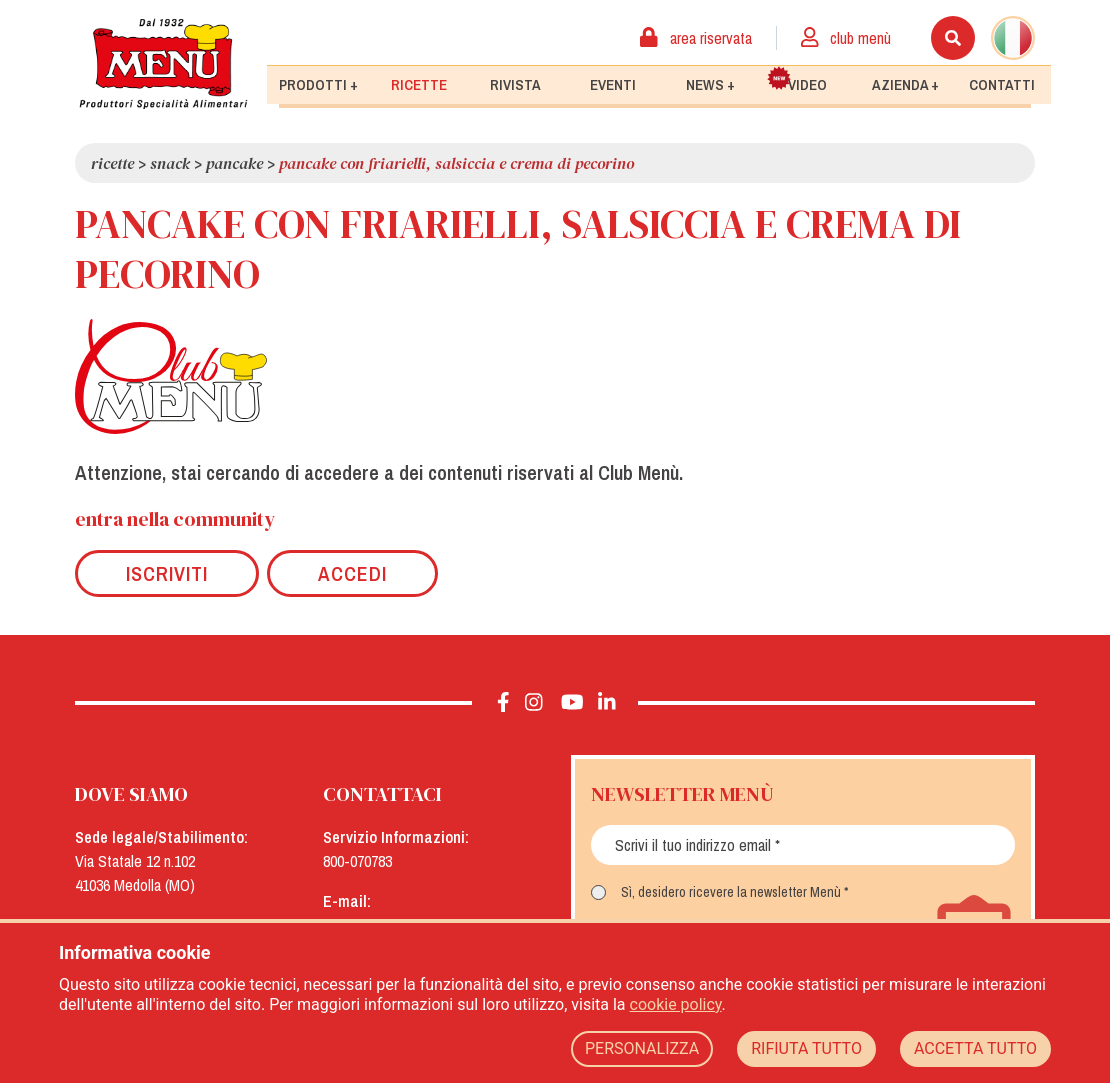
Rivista (515, 85)
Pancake (234, 163)
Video (797, 80)
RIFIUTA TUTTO (806, 1048)
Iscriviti (167, 573)
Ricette (419, 85)
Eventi (613, 85)
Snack (170, 163)
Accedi (352, 573)
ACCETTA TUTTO (975, 1048)
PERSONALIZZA (642, 1048)
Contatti (1002, 85)
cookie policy (676, 1004)
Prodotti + (318, 85)
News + (710, 85)
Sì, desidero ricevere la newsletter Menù (731, 892)
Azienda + (905, 85)
